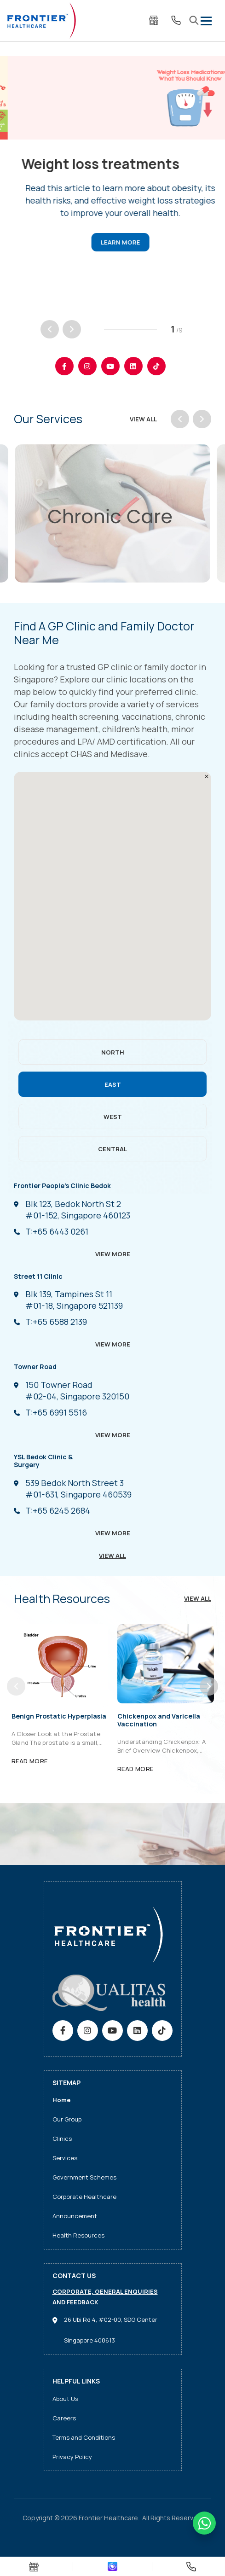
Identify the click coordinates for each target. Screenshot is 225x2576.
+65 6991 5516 (56, 1412)
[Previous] (49, 329)
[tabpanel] (112, 162)
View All (143, 419)
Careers (64, 2418)
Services (64, 2158)
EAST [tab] (112, 1084)
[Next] (72, 329)
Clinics (62, 2138)
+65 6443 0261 (56, 1231)
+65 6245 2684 (57, 1510)
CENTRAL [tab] (112, 1149)
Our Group (66, 2119)
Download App (112, 2566)
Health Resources (78, 2235)
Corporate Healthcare (84, 2196)
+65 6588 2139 (56, 1321)
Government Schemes (84, 2177)
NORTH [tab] (112, 1052)
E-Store (153, 20)
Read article (112, 243)
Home (61, 2100)
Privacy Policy (72, 2457)
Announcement (74, 2216)
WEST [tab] (113, 1117)
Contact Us (176, 20)
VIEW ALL (112, 1555)
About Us (65, 2399)
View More (112, 1254)
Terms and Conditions (83, 2437)
